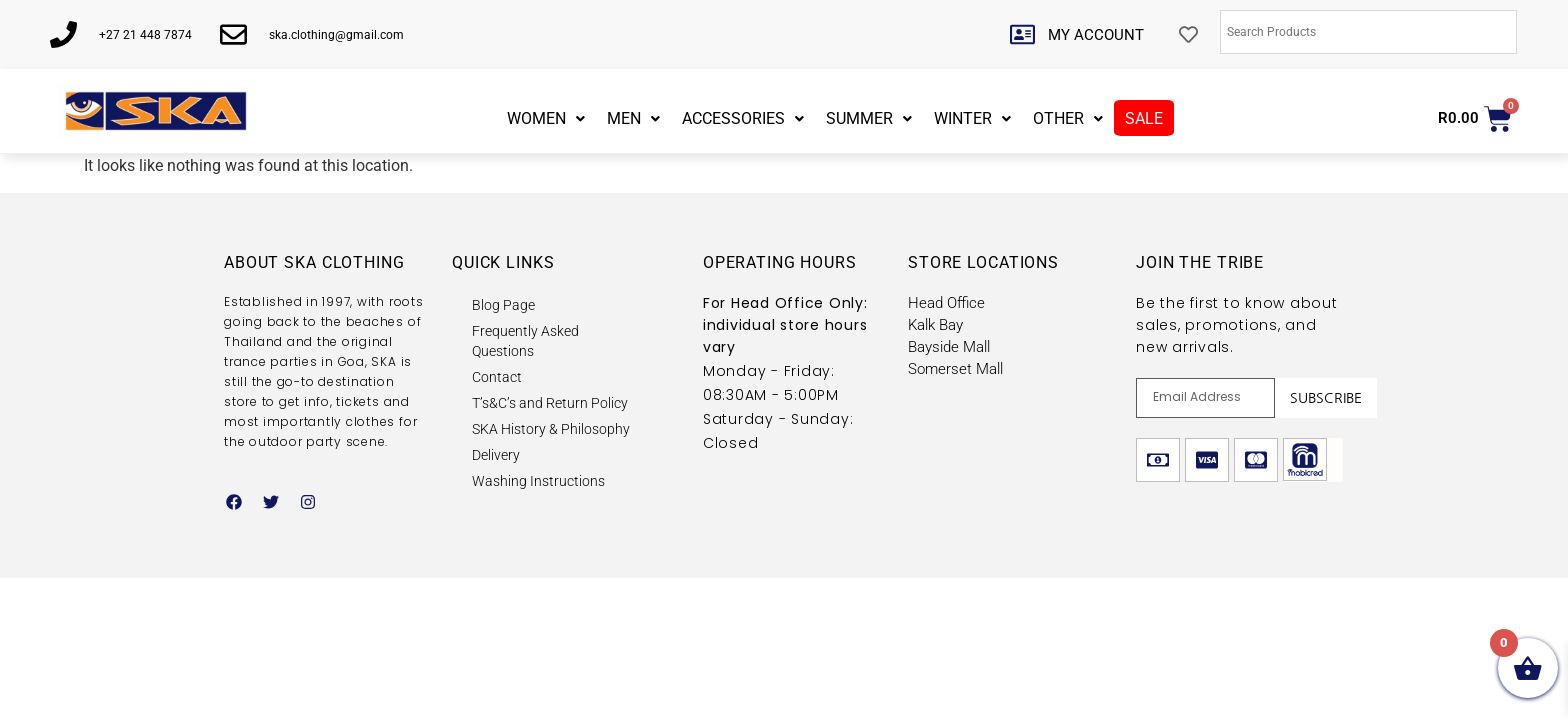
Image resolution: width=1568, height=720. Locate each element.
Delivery (496, 455)
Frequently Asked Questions (525, 341)
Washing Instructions (538, 481)
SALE (1144, 118)
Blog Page (503, 305)
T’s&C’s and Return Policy (550, 403)
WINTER (972, 118)
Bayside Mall (949, 347)
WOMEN (546, 118)
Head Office (946, 303)
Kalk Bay (935, 325)
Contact (497, 377)
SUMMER (869, 118)
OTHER (1068, 118)
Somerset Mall (955, 369)
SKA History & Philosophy (551, 429)
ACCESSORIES (743, 118)
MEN (633, 118)
